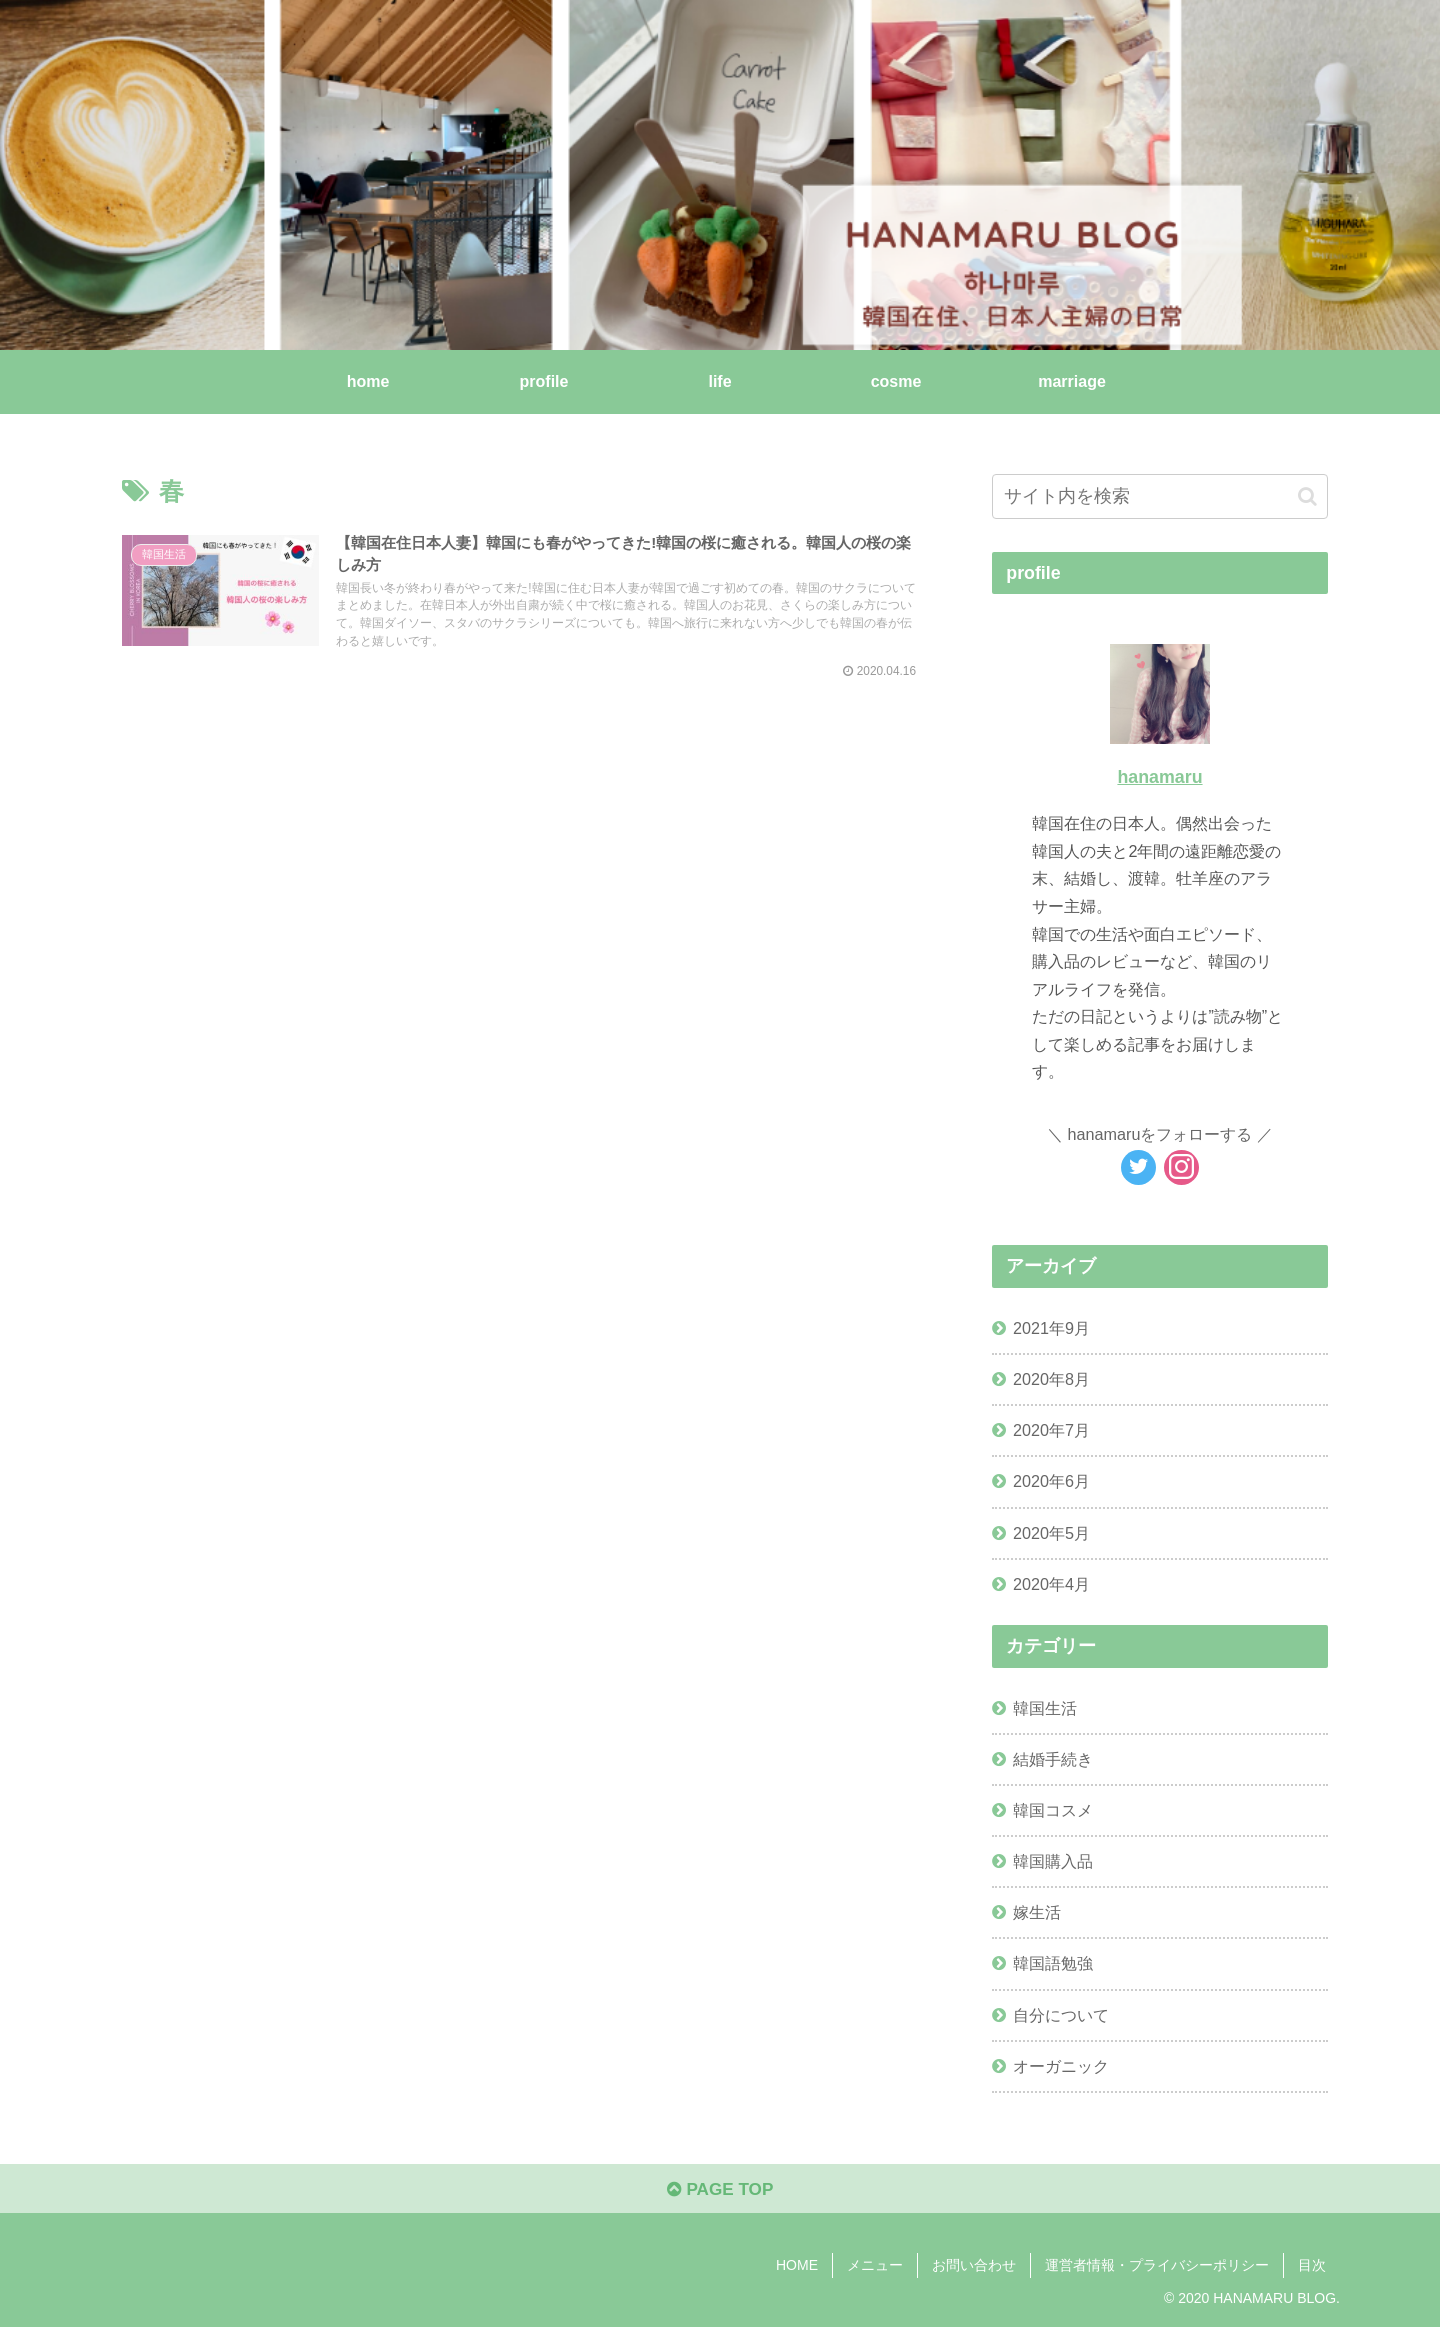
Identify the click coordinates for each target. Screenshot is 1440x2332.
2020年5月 (1051, 1533)
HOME (797, 2269)
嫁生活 (1037, 1912)
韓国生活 (1045, 1708)
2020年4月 (1051, 1584)
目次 (1312, 2269)
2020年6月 (1051, 1481)
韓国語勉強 (1053, 1963)
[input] (1160, 496)
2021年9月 (1051, 1328)
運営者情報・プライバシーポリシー (1157, 2269)
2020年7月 (1051, 1430)
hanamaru (1159, 777)
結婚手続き (1053, 1759)
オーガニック (1061, 2066)
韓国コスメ (1053, 1810)
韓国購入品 (1053, 1861)
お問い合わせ (974, 2269)
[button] (1307, 496)
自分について (1061, 2015)
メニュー (875, 2269)
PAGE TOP (719, 2193)
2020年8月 (1051, 1379)
